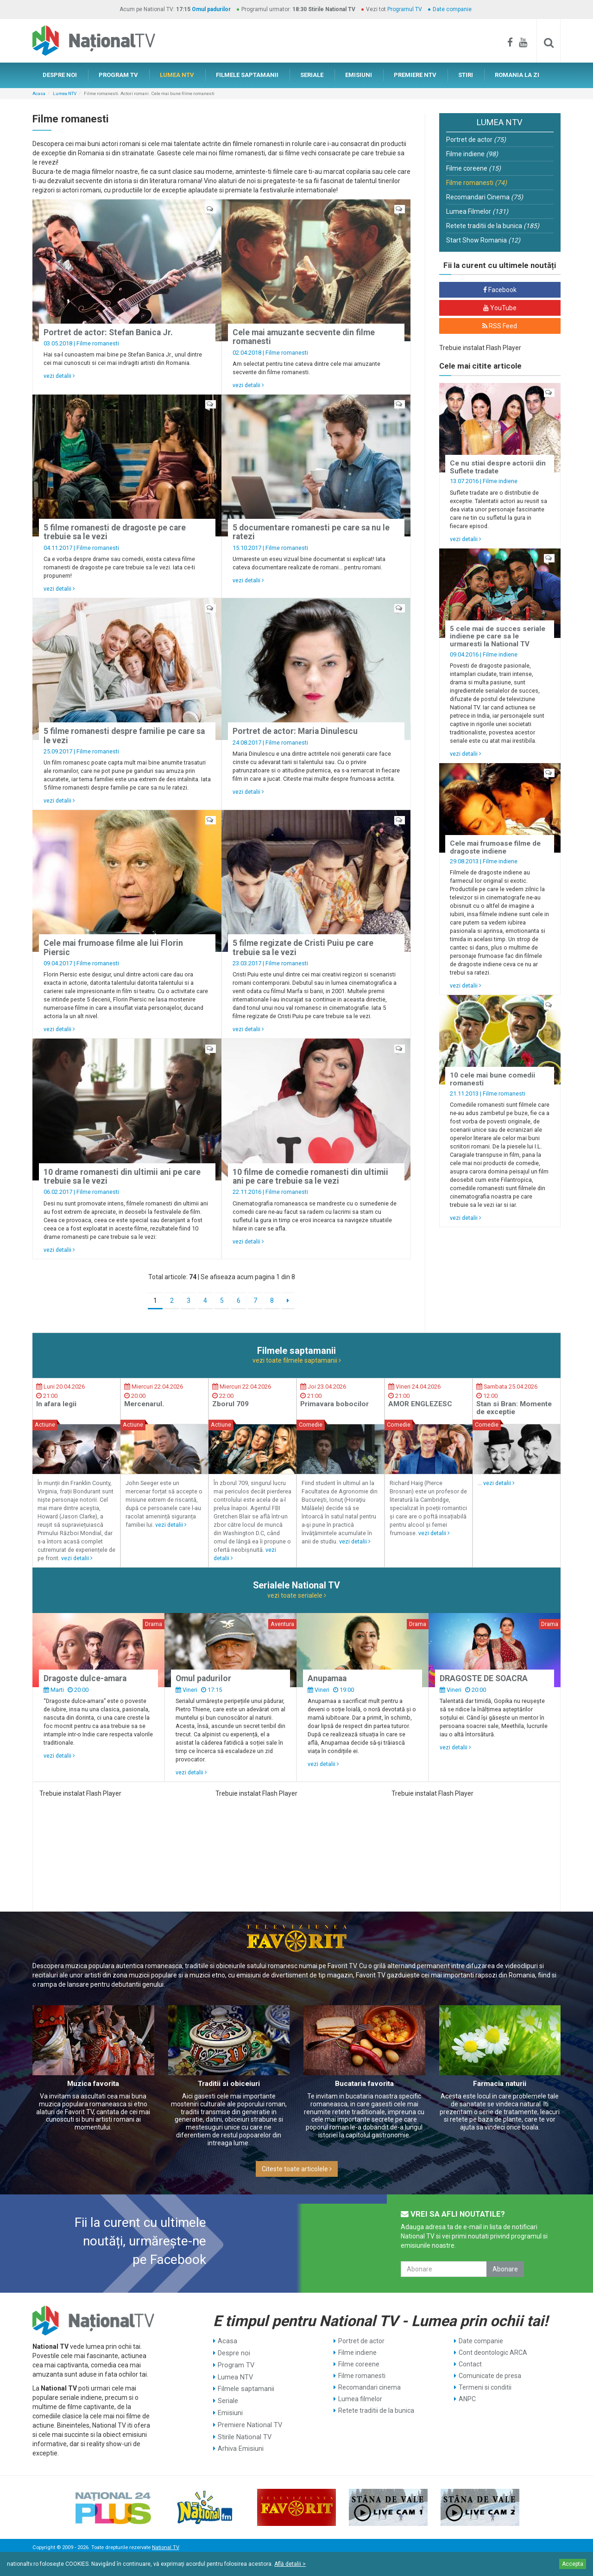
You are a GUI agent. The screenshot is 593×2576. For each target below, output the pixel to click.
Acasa (38, 93)
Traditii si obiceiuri (229, 2083)
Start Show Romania (483, 240)
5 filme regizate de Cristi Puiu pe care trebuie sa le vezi (303, 947)
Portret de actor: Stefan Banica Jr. (108, 332)
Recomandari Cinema (484, 197)
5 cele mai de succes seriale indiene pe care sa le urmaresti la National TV (497, 636)
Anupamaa (327, 1678)
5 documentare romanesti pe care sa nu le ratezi (311, 532)
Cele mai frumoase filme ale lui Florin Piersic (113, 947)
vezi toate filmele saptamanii (296, 1360)
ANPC (467, 2399)
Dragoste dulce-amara (85, 1678)
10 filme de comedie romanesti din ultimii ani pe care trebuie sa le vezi (310, 1176)
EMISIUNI (358, 74)
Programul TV (404, 9)
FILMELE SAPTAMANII (247, 74)
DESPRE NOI (60, 74)
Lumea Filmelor (477, 211)
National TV (165, 2547)
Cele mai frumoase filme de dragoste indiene (495, 847)
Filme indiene (472, 154)
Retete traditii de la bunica (492, 226)
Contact (470, 2364)
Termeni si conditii (485, 2387)
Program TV (235, 2364)
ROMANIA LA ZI (517, 74)
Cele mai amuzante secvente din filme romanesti (304, 337)
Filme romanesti (97, 343)
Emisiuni (230, 2410)
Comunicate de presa (490, 2375)
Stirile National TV (244, 2433)
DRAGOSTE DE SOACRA (484, 1678)
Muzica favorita (93, 2083)
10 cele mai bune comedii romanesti (492, 1079)
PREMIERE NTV (415, 74)
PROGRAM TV (118, 74)
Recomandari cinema (369, 2387)
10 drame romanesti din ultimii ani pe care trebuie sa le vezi (122, 1176)
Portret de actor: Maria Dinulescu (295, 731)
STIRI (465, 74)
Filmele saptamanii (245, 2387)
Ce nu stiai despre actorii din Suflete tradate (498, 467)
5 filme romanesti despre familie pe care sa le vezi (124, 736)
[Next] (288, 1301)
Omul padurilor (211, 9)
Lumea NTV (64, 93)
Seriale (228, 2399)
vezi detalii (59, 375)
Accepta (572, 2564)
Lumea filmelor (360, 2399)
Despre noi (233, 2352)
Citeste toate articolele (297, 2169)
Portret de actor (476, 139)
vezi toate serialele (296, 1595)
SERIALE (311, 74)
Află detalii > (290, 2564)
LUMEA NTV (177, 74)
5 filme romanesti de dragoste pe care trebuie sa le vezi (115, 532)
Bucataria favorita (364, 2083)
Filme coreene (473, 168)
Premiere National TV (249, 2422)
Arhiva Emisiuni (240, 2445)
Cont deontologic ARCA (493, 2352)
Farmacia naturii (499, 2083)
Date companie (452, 9)
